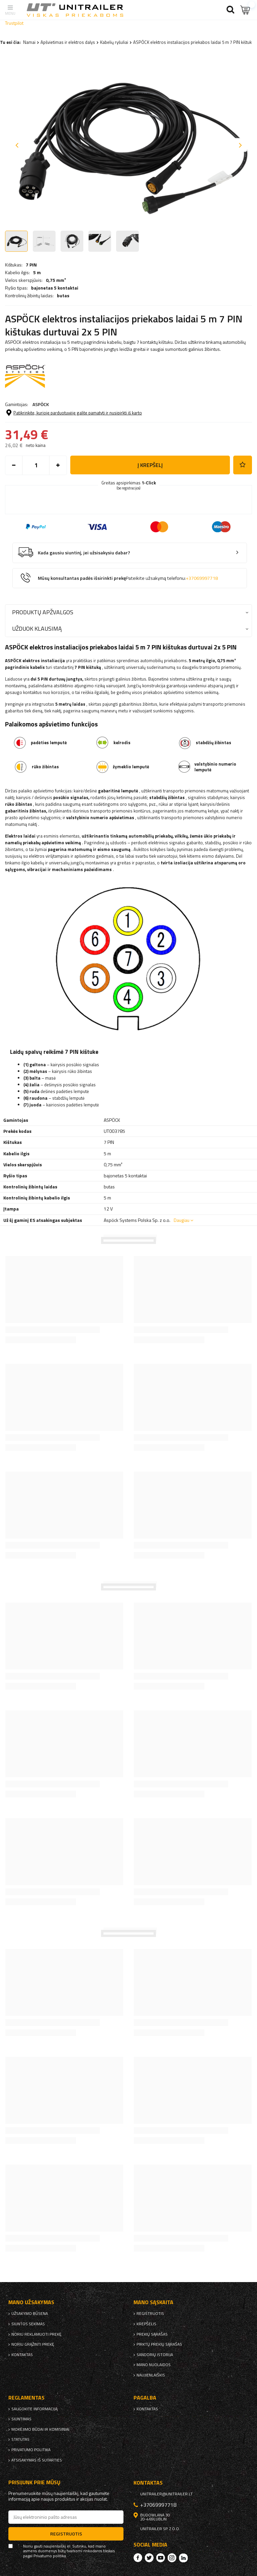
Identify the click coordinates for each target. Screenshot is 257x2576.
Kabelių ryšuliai (114, 42)
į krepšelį (150, 465)
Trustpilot (14, 22)
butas (63, 296)
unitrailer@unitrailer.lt (166, 2494)
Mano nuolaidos (154, 2365)
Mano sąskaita (153, 2302)
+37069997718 (202, 578)
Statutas (20, 2439)
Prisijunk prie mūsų (34, 2482)
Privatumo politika (31, 2450)
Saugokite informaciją (34, 2409)
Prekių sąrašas (152, 2334)
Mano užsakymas (31, 2302)
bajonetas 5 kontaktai (54, 288)
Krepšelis (146, 2324)
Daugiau (181, 1220)
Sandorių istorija (155, 2355)
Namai (29, 42)
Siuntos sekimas (28, 2324)
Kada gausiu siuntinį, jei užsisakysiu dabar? (84, 553)
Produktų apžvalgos (42, 612)
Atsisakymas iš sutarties (36, 2460)
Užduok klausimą (37, 628)
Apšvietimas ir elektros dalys (67, 42)
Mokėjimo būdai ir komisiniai (40, 2429)
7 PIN (31, 265)
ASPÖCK (40, 404)
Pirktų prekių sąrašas (159, 2344)
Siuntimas (21, 2419)
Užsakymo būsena (29, 2314)
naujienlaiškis (151, 2375)
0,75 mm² (56, 280)
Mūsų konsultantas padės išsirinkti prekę (128, 578)
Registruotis (150, 2314)
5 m (37, 272)
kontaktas (22, 2355)
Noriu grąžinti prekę (32, 2344)
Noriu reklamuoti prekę (36, 2334)
